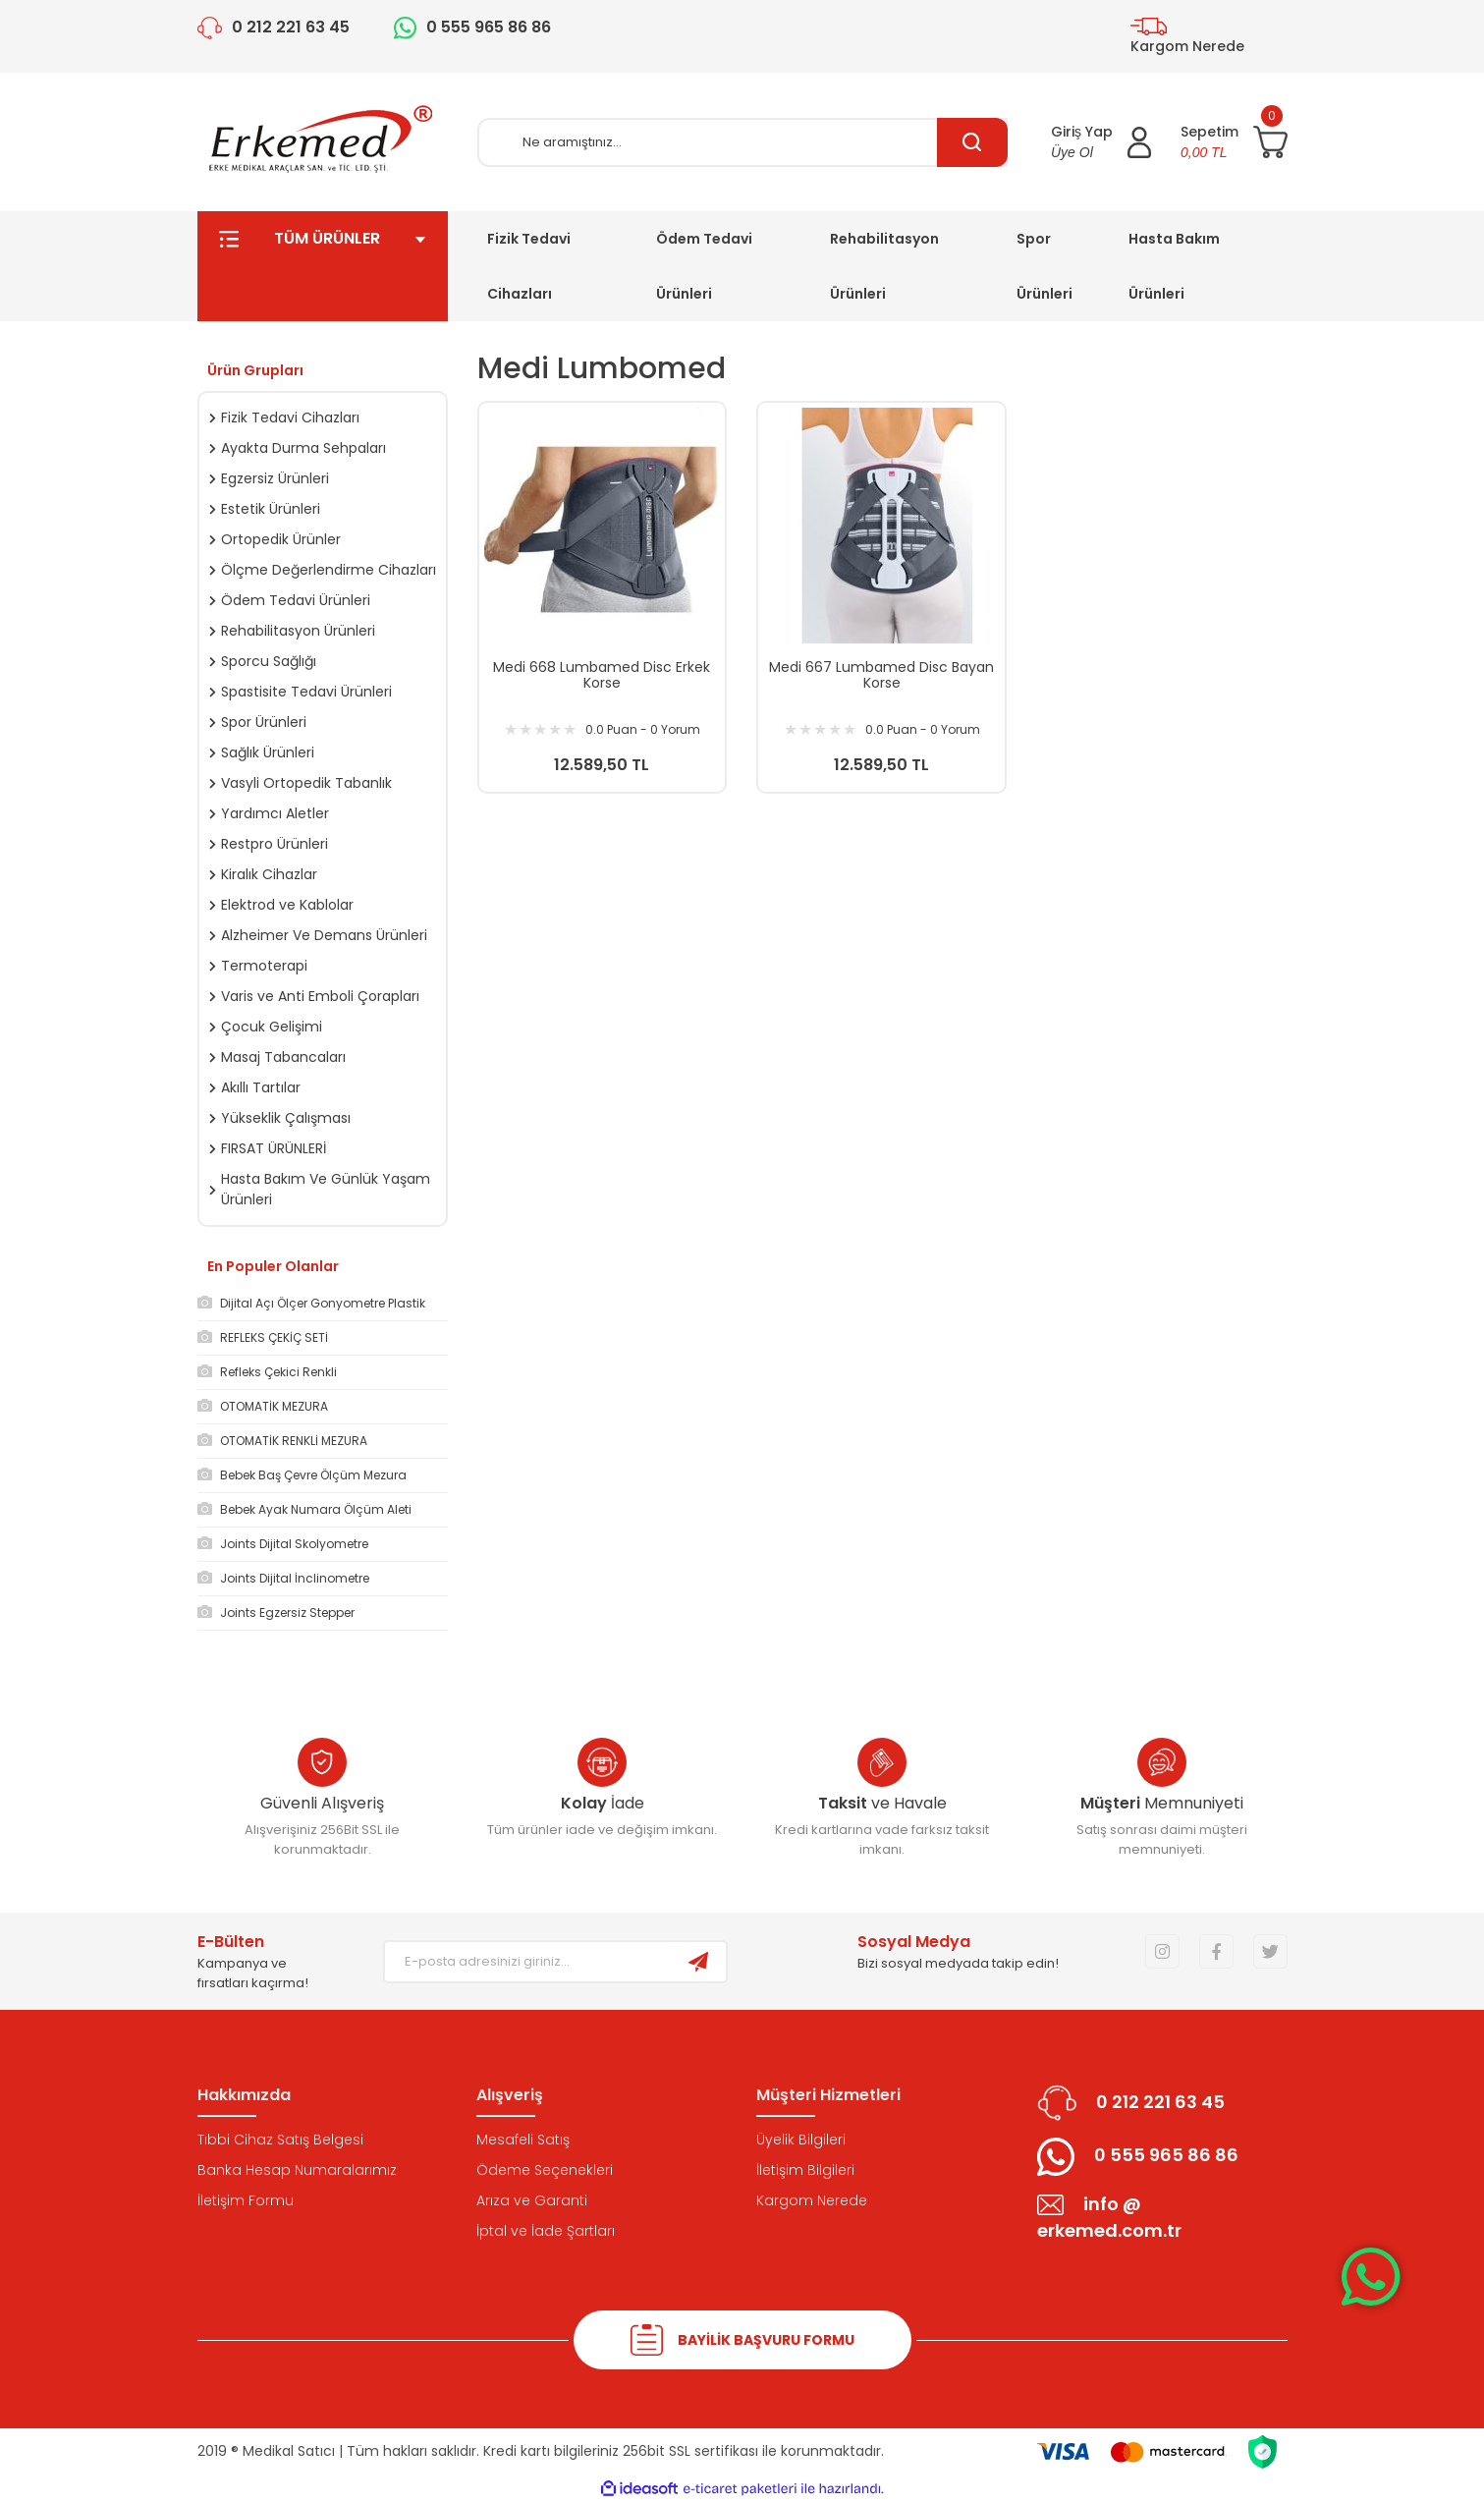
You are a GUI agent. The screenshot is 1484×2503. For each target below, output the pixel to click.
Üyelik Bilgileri (801, 2139)
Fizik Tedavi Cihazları (529, 266)
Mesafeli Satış (523, 2139)
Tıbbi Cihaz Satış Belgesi (280, 2139)
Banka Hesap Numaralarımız (297, 2170)
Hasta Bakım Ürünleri (1174, 266)
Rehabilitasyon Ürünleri (884, 266)
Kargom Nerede (811, 2200)
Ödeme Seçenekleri (544, 2170)
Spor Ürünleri (1044, 266)
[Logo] (322, 142)
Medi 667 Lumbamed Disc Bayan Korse (881, 675)
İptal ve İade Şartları (545, 2231)
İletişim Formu (245, 2200)
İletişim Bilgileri (805, 2170)
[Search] (742, 142)
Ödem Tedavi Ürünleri (704, 266)
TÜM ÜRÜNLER (322, 266)
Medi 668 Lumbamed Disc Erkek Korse (601, 675)
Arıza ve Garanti (531, 2200)
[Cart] (1234, 142)
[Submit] (698, 1961)
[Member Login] (1101, 142)
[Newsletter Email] (528, 1961)
